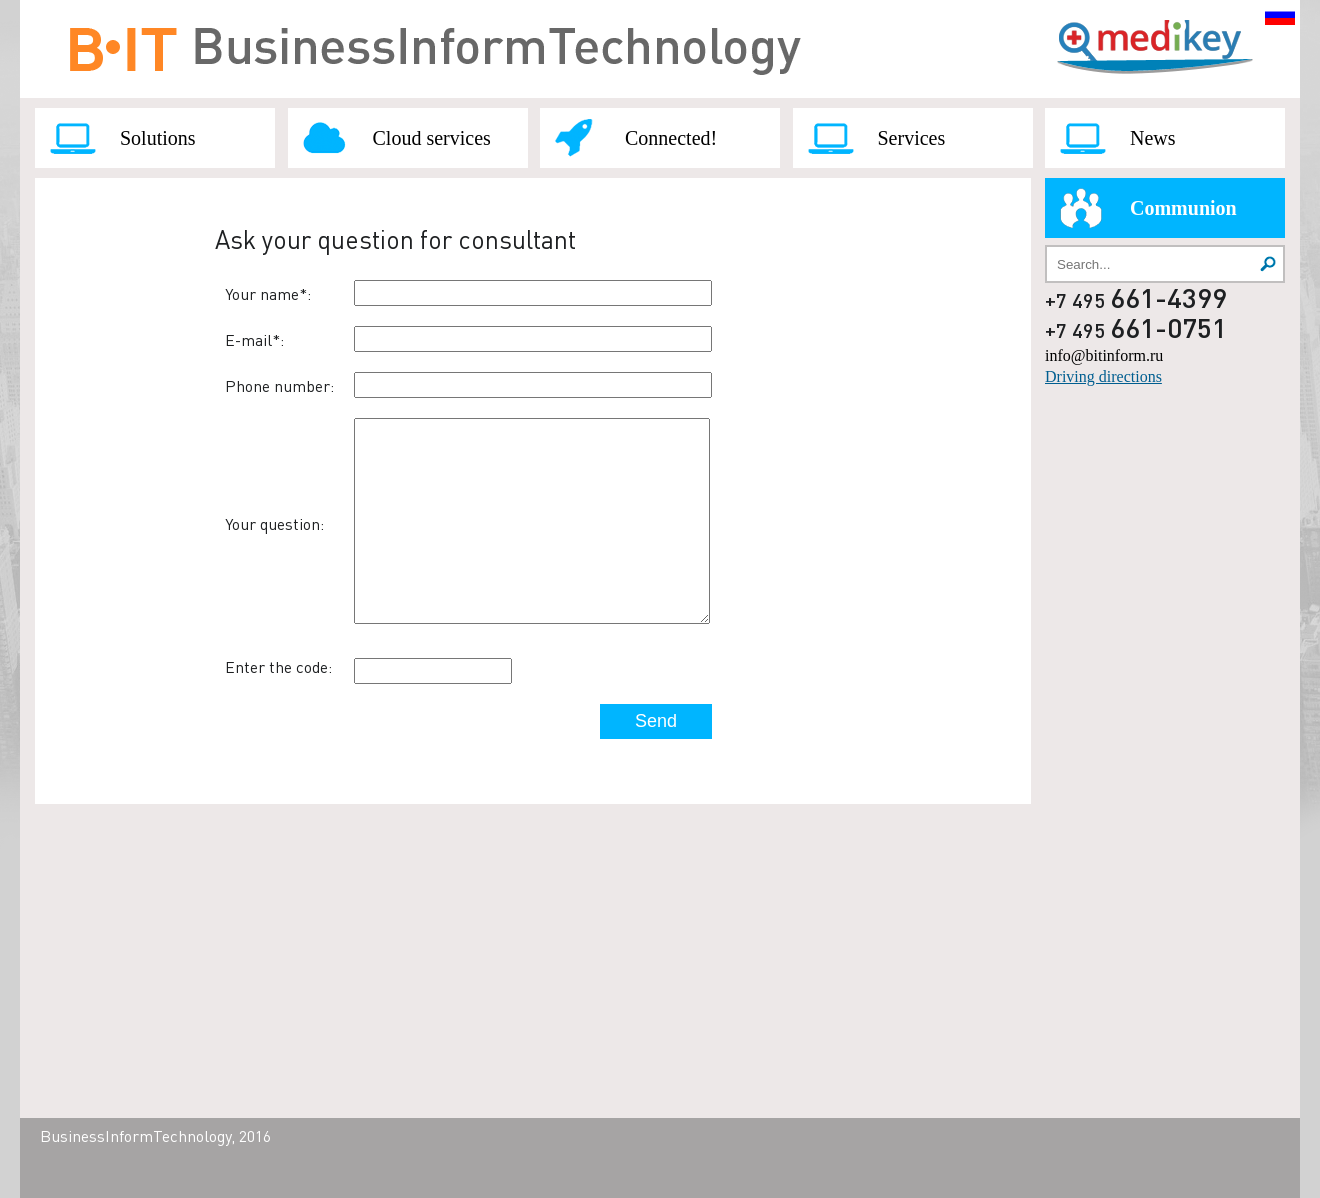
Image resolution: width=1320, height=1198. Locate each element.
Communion (1183, 208)
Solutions (158, 138)
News (1153, 138)
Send (656, 721)
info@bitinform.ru (1104, 355)
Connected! (671, 138)
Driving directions (1103, 376)
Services (912, 138)
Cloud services (432, 138)
